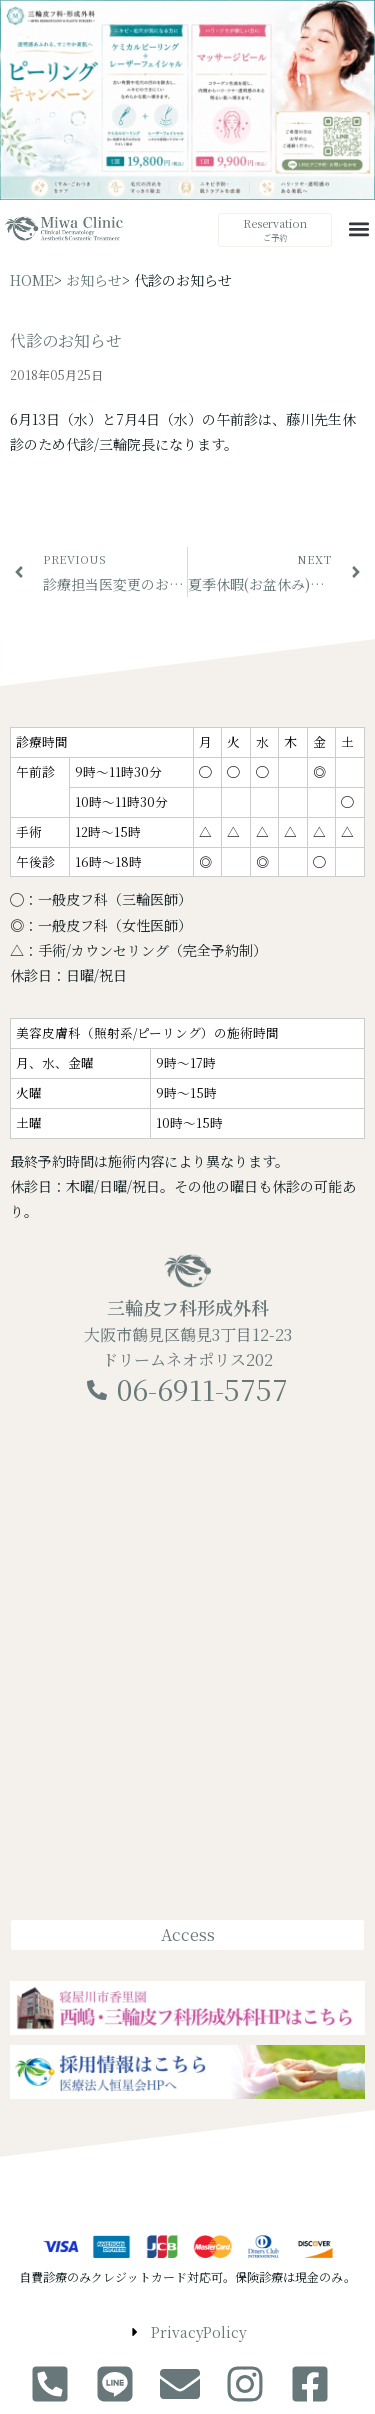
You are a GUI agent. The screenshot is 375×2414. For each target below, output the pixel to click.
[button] (358, 228)
